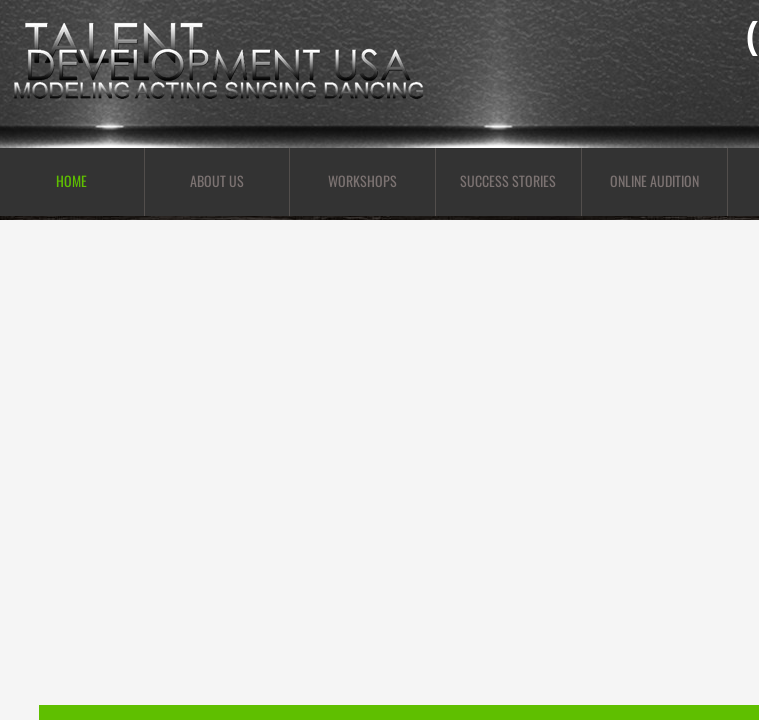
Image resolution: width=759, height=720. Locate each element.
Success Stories (508, 180)
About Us (217, 180)
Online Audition (654, 180)
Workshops (362, 180)
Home (71, 180)
